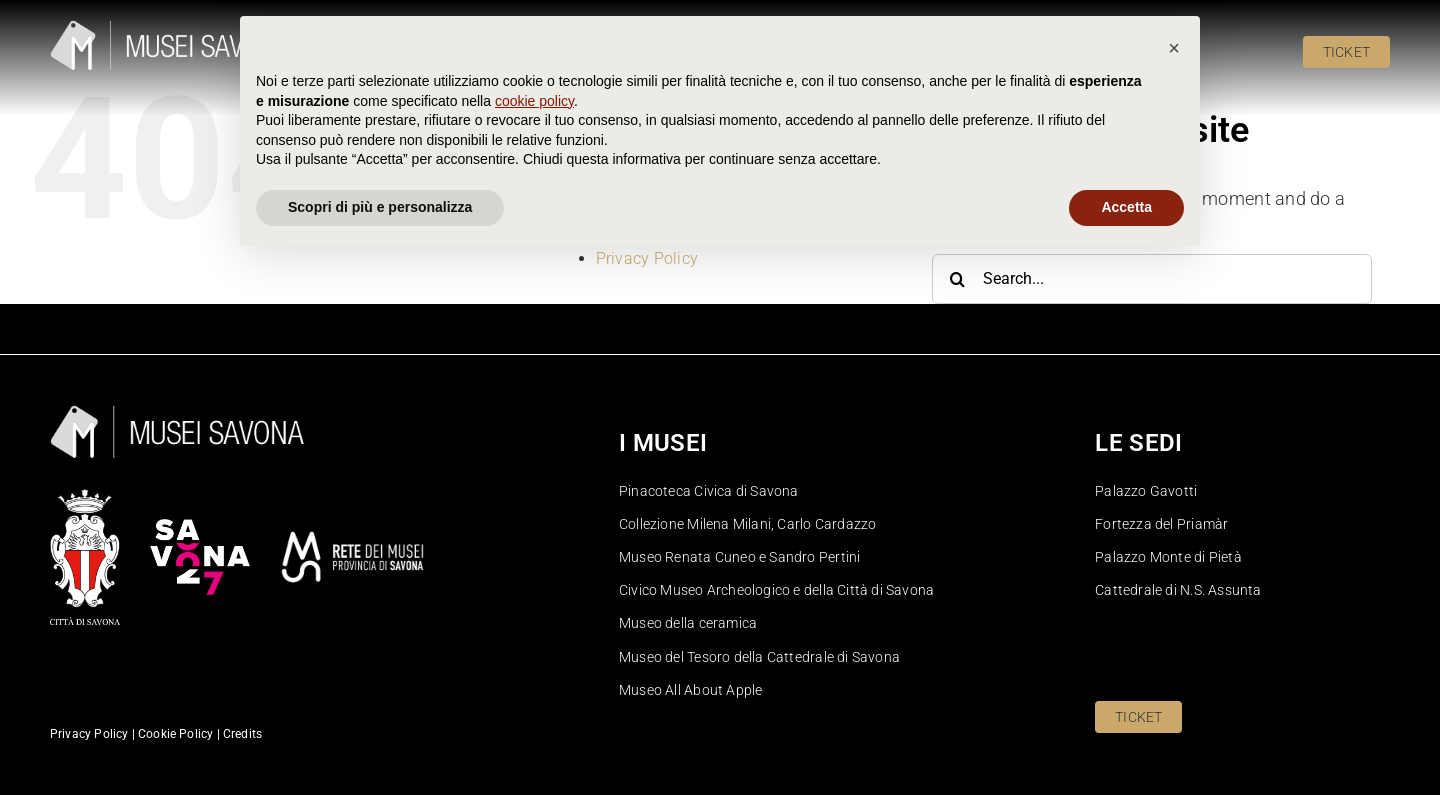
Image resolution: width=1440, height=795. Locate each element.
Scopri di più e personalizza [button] (380, 740)
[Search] (957, 279)
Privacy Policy (647, 258)
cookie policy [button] (534, 634)
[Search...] (1152, 279)
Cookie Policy (645, 196)
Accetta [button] (1126, 740)
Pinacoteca (637, 238)
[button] (1174, 581)
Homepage (635, 217)
